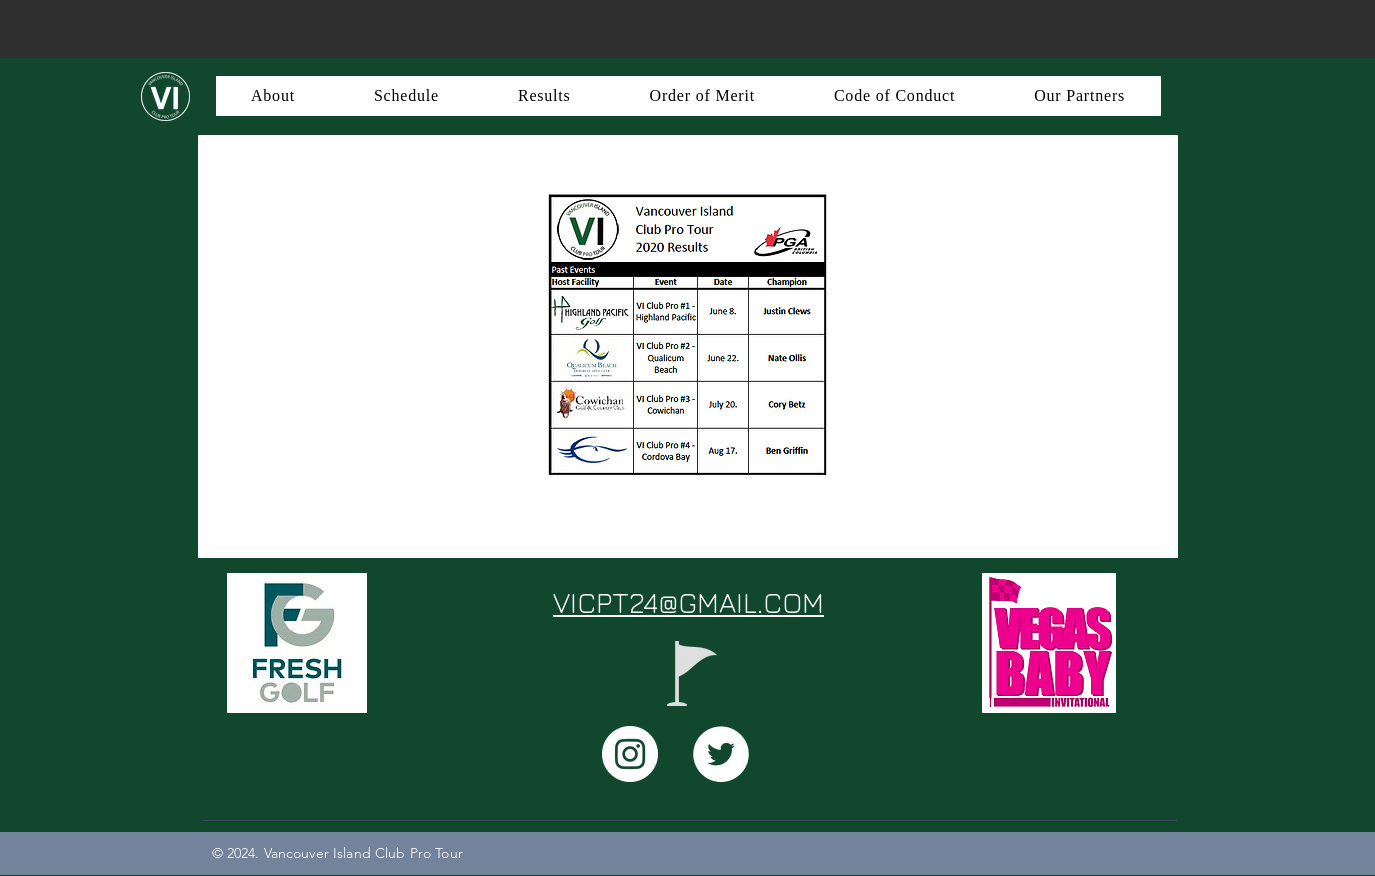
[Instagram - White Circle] (630, 754)
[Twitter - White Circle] (721, 754)
